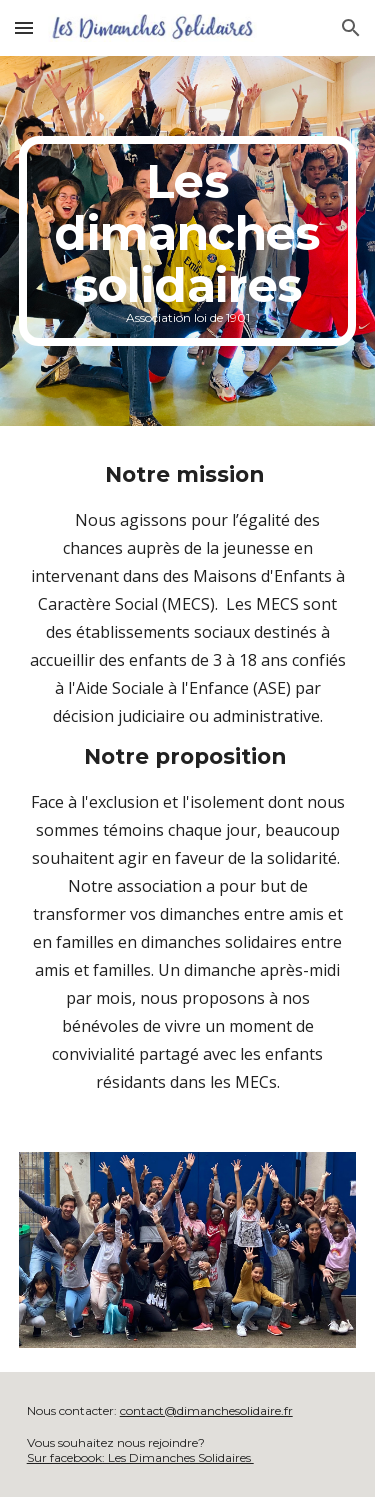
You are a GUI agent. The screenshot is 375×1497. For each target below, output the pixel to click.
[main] (188, 241)
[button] (24, 27)
